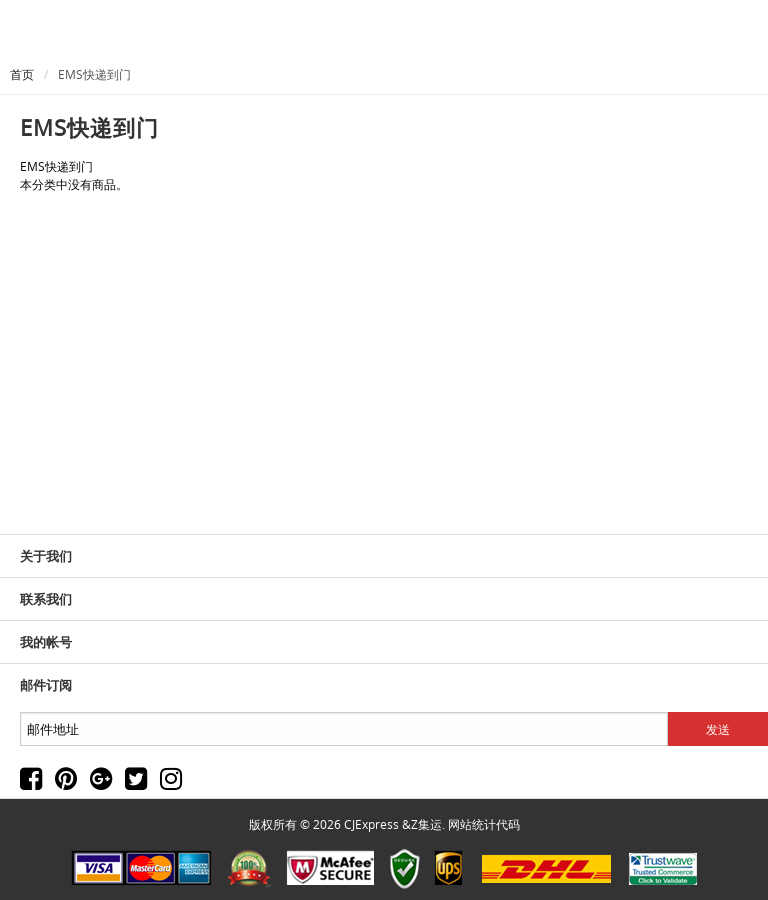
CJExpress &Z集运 (393, 824)
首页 (22, 74)
